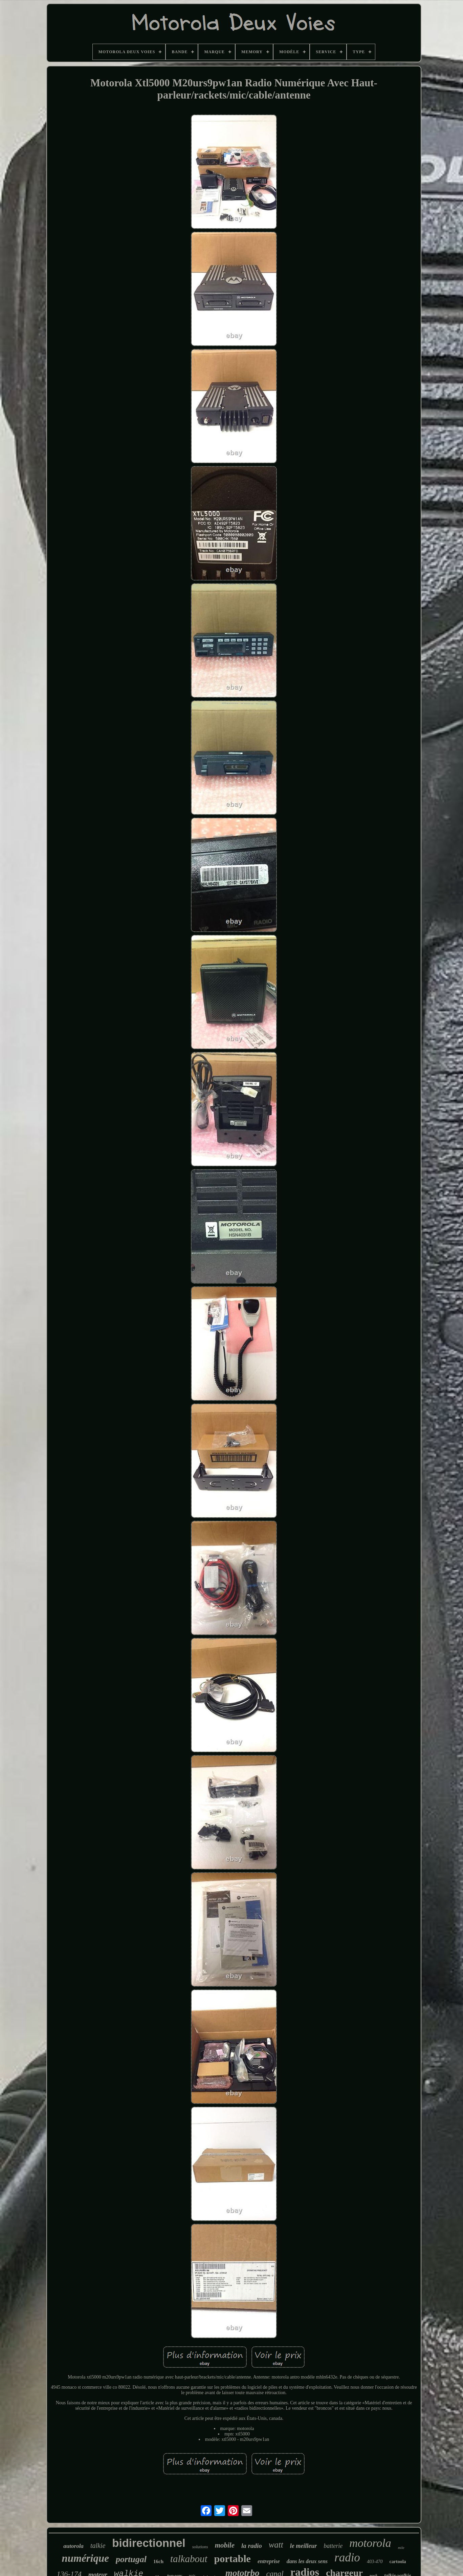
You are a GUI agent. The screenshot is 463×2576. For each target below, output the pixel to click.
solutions (200, 2546)
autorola (73, 2546)
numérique (85, 2558)
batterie (333, 2545)
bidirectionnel (148, 2543)
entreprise (269, 2561)
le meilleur (303, 2545)
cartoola (398, 2561)
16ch (158, 2561)
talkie (97, 2545)
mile (401, 2548)
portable (232, 2558)
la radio (251, 2545)
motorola (370, 2543)
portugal (131, 2559)
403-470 (375, 2561)
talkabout (188, 2558)
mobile (225, 2545)
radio (347, 2557)
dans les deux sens (307, 2561)
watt (276, 2544)
